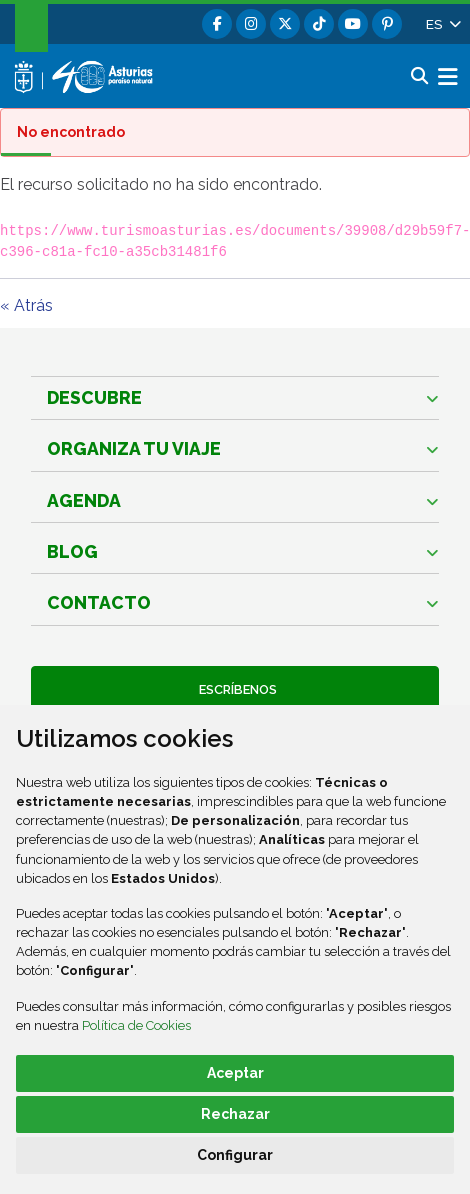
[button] (442, 24)
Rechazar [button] (235, 1114)
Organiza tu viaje (134, 448)
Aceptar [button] (235, 1073)
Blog (72, 551)
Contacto (99, 602)
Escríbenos (235, 689)
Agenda (84, 500)
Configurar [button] (235, 1155)
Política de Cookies (136, 1025)
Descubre (94, 397)
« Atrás (26, 305)
